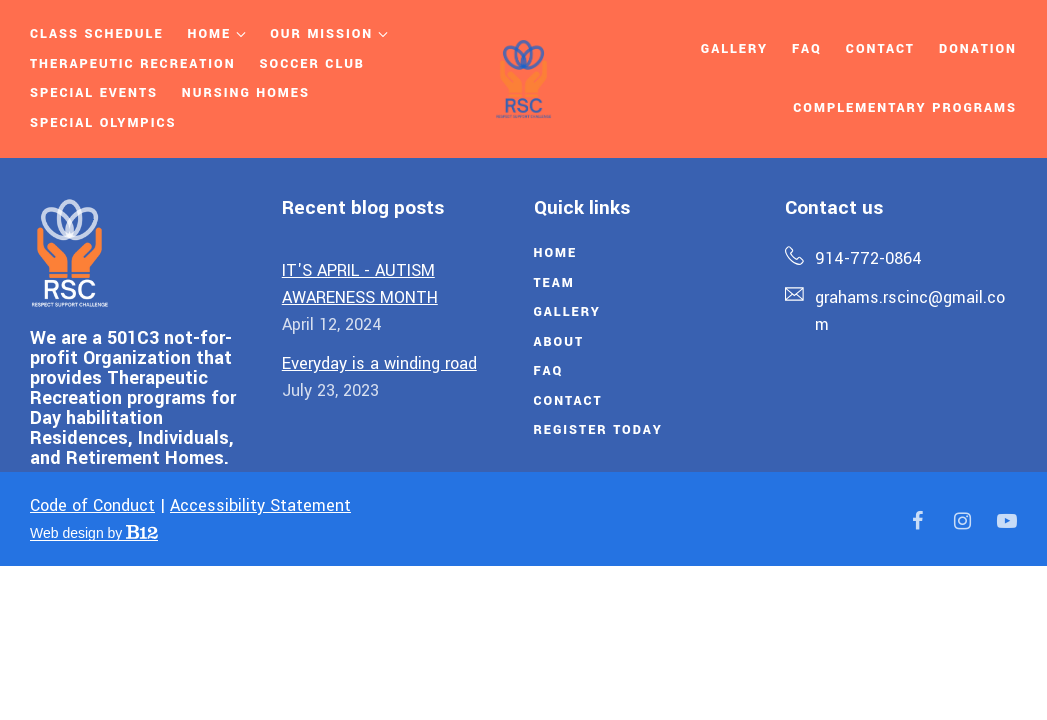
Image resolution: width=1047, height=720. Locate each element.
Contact (880, 49)
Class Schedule (97, 34)
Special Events (94, 93)
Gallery (734, 49)
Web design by (94, 533)
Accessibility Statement (260, 505)
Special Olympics (103, 123)
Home (210, 34)
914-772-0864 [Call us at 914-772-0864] (868, 258)
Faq (807, 49)
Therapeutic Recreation (133, 64)
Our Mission (321, 34)
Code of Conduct (92, 505)
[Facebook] (917, 521)
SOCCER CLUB (312, 64)
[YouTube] (1007, 521)
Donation (978, 49)
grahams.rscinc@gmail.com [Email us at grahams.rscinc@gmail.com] (910, 311)
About (559, 342)
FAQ (549, 371)
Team (554, 283)
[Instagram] (962, 521)
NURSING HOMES (246, 93)
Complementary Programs (905, 108)
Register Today (598, 430)
